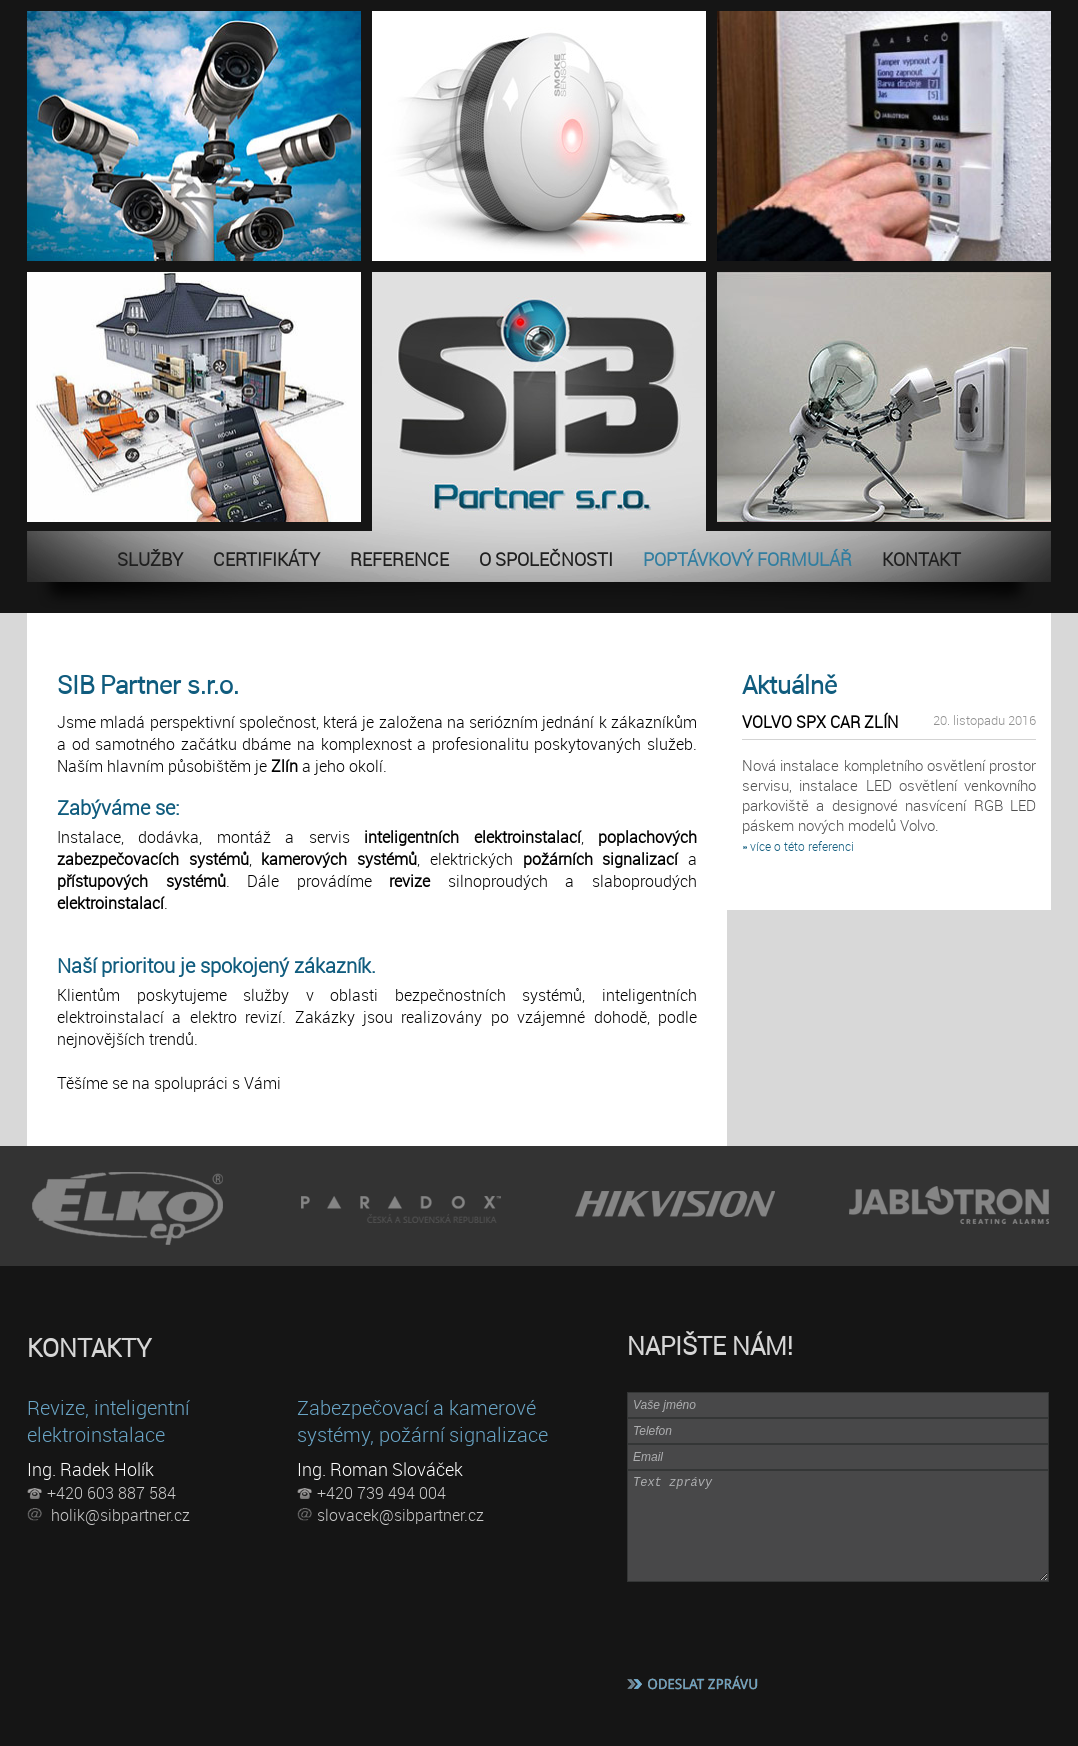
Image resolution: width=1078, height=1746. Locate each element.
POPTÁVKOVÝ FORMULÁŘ (747, 559)
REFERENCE (399, 559)
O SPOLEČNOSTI (546, 559)
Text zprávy (838, 1526)
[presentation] (779, 1626)
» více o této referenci (798, 846)
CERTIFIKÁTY (266, 559)
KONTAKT (921, 559)
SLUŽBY (150, 559)
